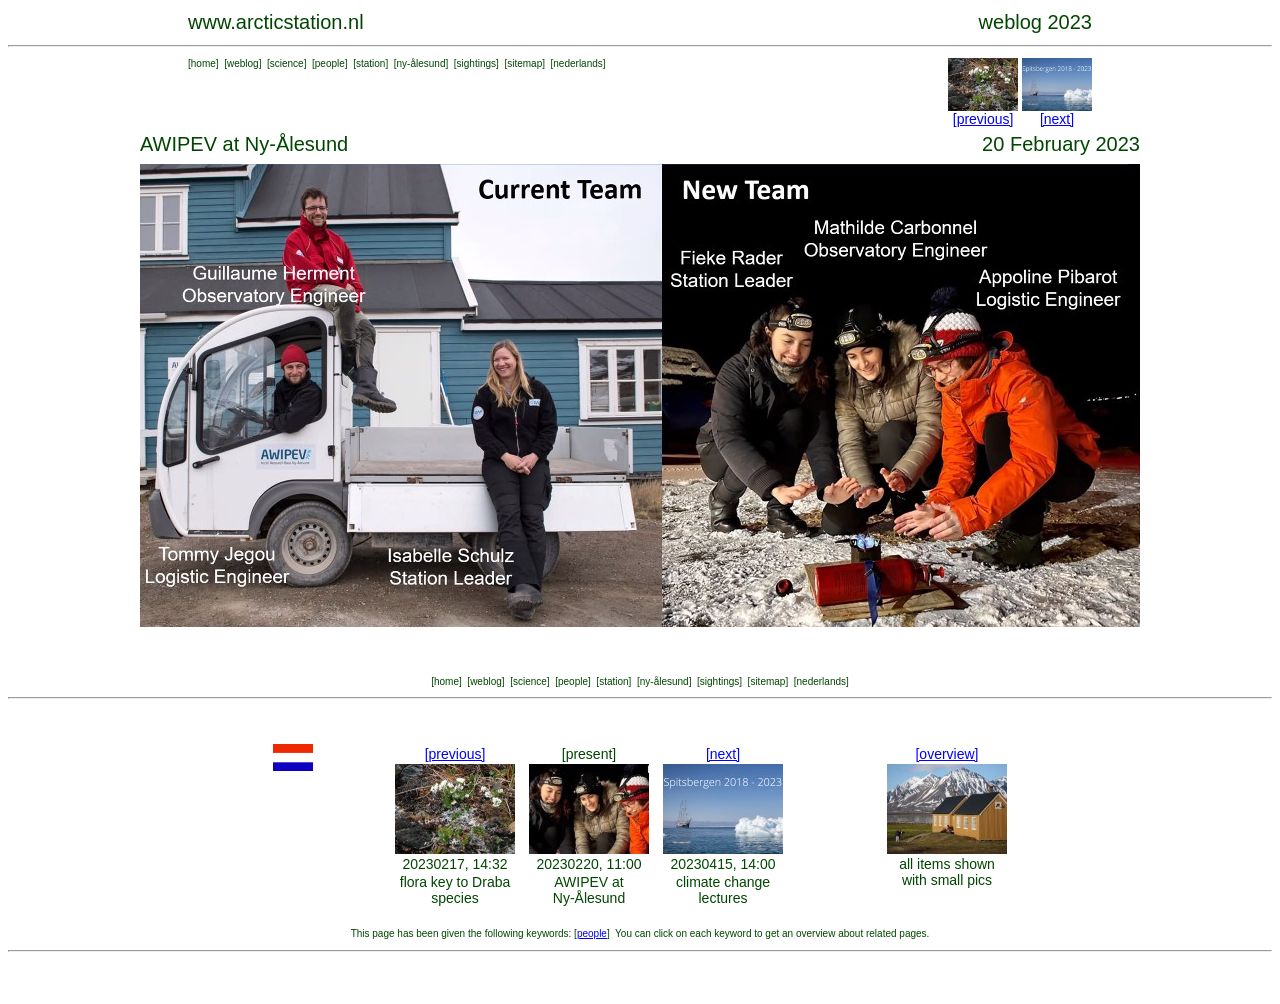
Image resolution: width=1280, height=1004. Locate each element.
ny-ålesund (421, 63)
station (370, 63)
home (203, 63)
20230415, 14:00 (722, 864)
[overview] (946, 754)
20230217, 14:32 (454, 864)
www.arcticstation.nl (276, 22)
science (287, 63)
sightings (476, 63)
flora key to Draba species (455, 890)
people (330, 63)
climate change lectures (723, 890)
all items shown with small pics (947, 872)
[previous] (983, 119)
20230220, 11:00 (588, 864)
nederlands (577, 63)
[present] (589, 754)
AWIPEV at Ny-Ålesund (589, 890)
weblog (243, 63)
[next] (1057, 119)
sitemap (524, 63)
